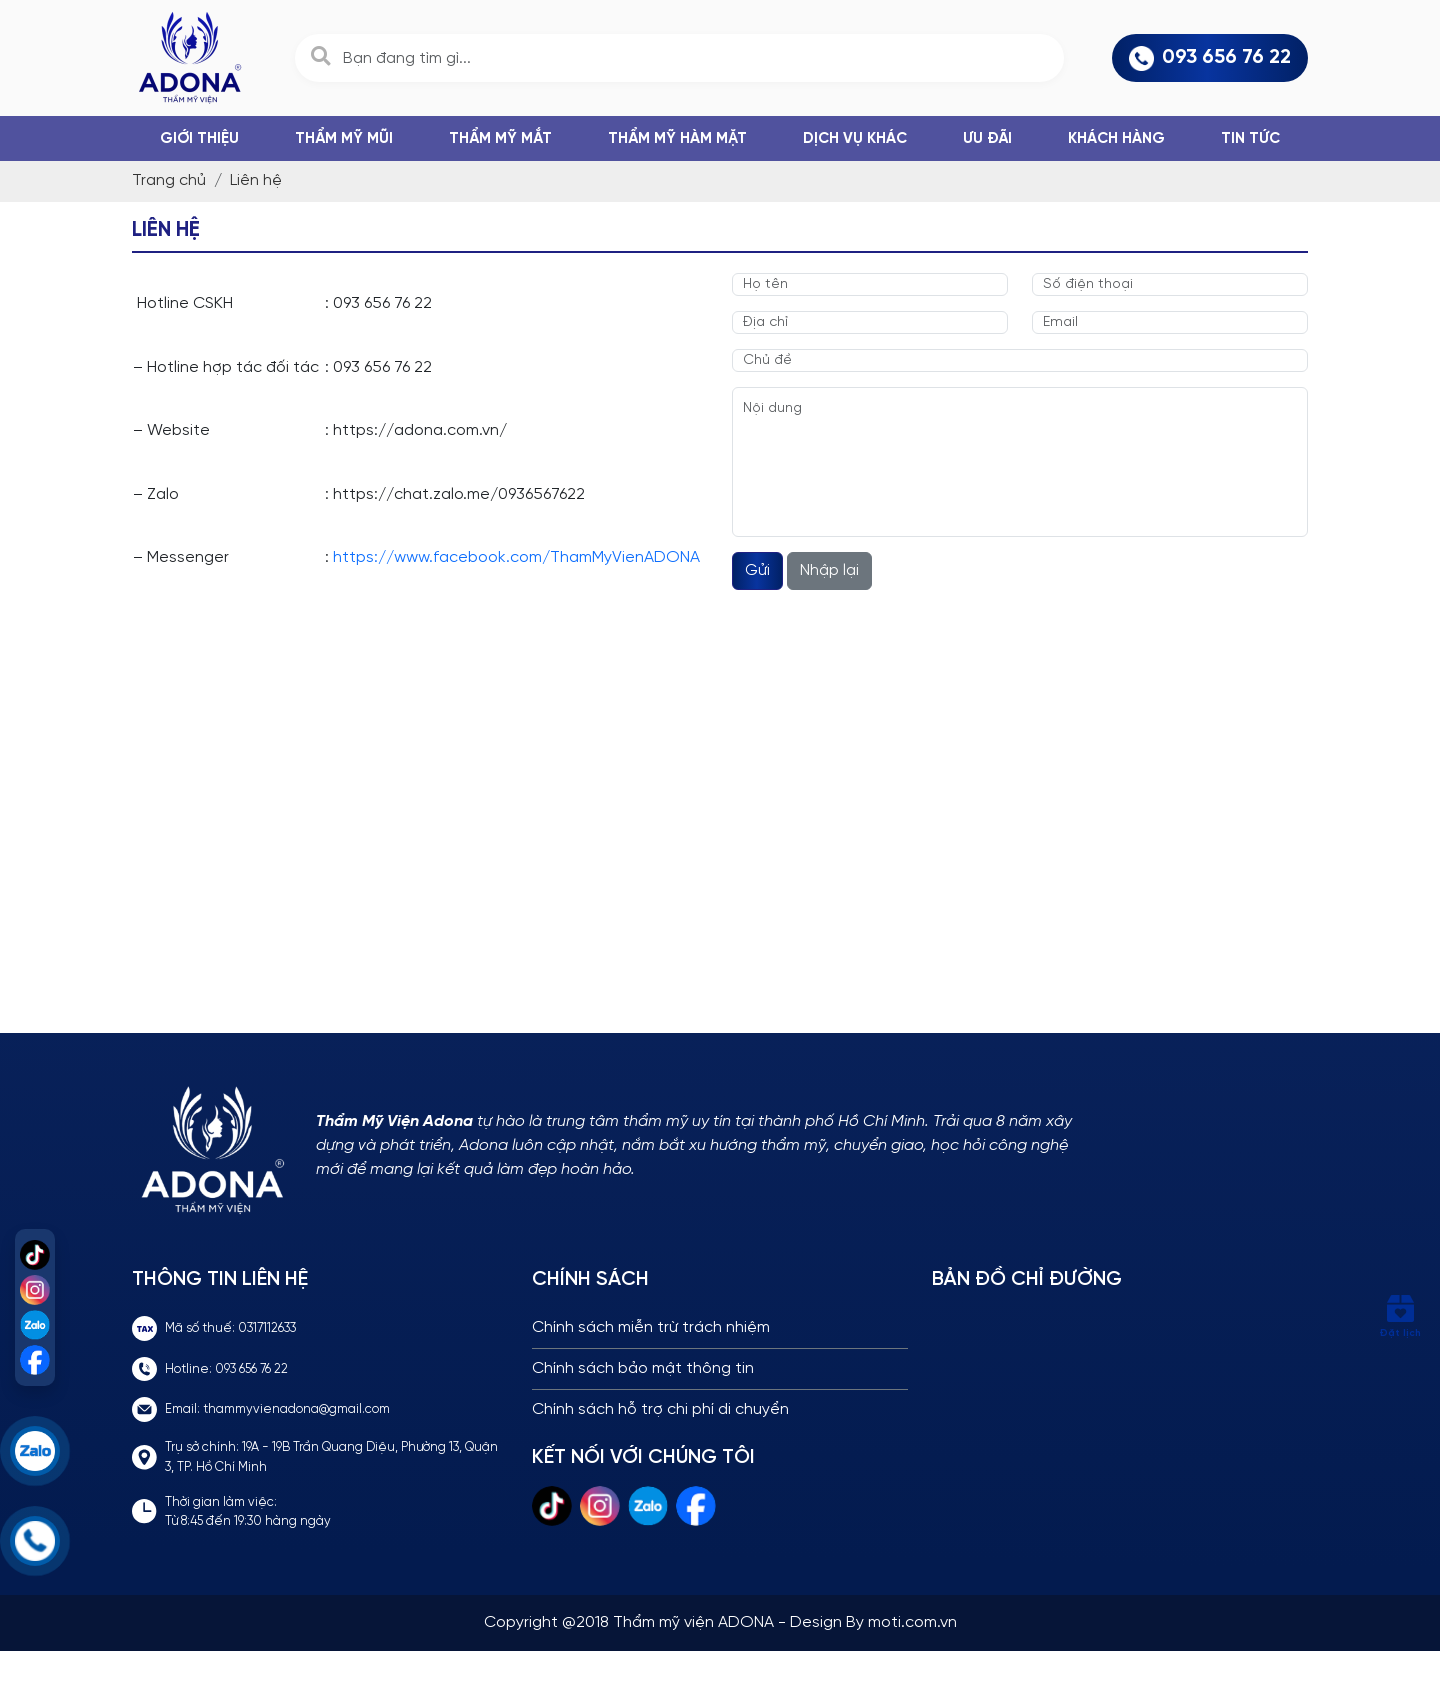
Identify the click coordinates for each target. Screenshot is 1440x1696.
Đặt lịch (1400, 1316)
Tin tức (1250, 139)
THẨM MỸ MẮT (500, 139)
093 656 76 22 (1210, 58)
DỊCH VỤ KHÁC (855, 139)
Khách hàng (1116, 139)
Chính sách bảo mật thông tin (643, 1368)
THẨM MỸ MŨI (344, 139)
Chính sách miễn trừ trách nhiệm (651, 1327)
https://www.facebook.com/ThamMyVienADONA (516, 557)
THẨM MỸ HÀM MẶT (677, 139)
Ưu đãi (987, 139)
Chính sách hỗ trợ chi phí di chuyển (660, 1409)
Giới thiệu (199, 139)
